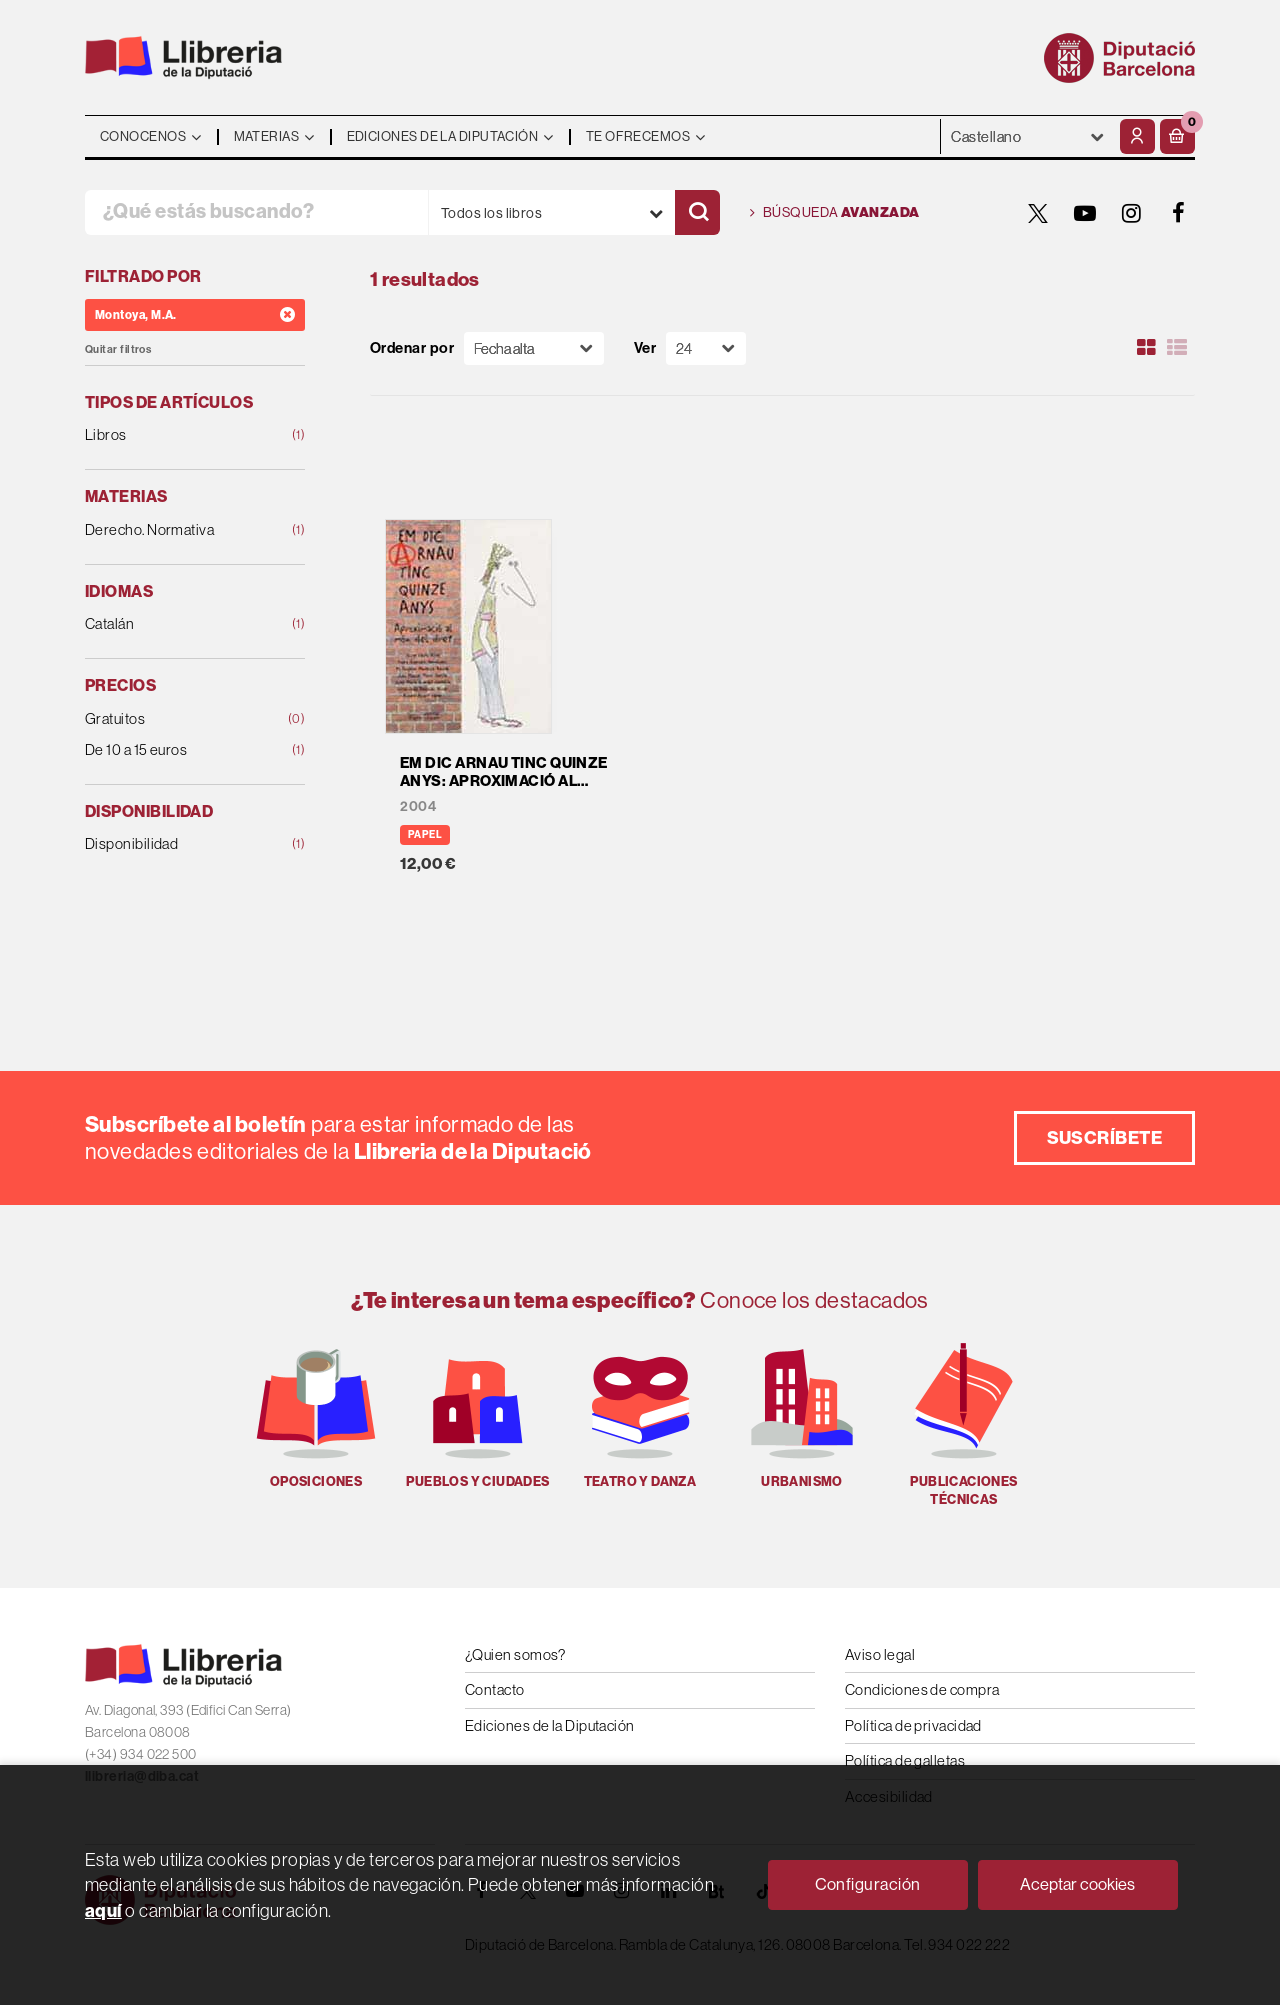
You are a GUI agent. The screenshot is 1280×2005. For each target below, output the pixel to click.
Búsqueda (835, 213)
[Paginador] (706, 348)
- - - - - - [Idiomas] (1028, 136)
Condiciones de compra (922, 1689)
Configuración (868, 1884)
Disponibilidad (175, 844)
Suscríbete (1105, 1137)
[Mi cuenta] (1137, 136)
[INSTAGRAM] (1132, 213)
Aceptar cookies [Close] (1077, 1884)
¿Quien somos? (515, 1654)
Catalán (175, 624)
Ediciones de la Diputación (550, 1725)
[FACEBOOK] (1179, 213)
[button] (1177, 136)
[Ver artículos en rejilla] (1147, 348)
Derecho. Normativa (175, 530)
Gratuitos (175, 719)
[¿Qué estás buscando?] (256, 212)
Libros (175, 435)
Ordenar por (412, 348)
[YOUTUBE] (1085, 213)
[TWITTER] (1038, 213)
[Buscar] (697, 212)
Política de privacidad (913, 1725)
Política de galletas (905, 1760)
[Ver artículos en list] (1177, 348)
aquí (103, 1910)
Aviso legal (880, 1654)
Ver (645, 348)
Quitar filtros (118, 349)
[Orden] (534, 348)
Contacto (495, 1689)
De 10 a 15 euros (175, 750)
